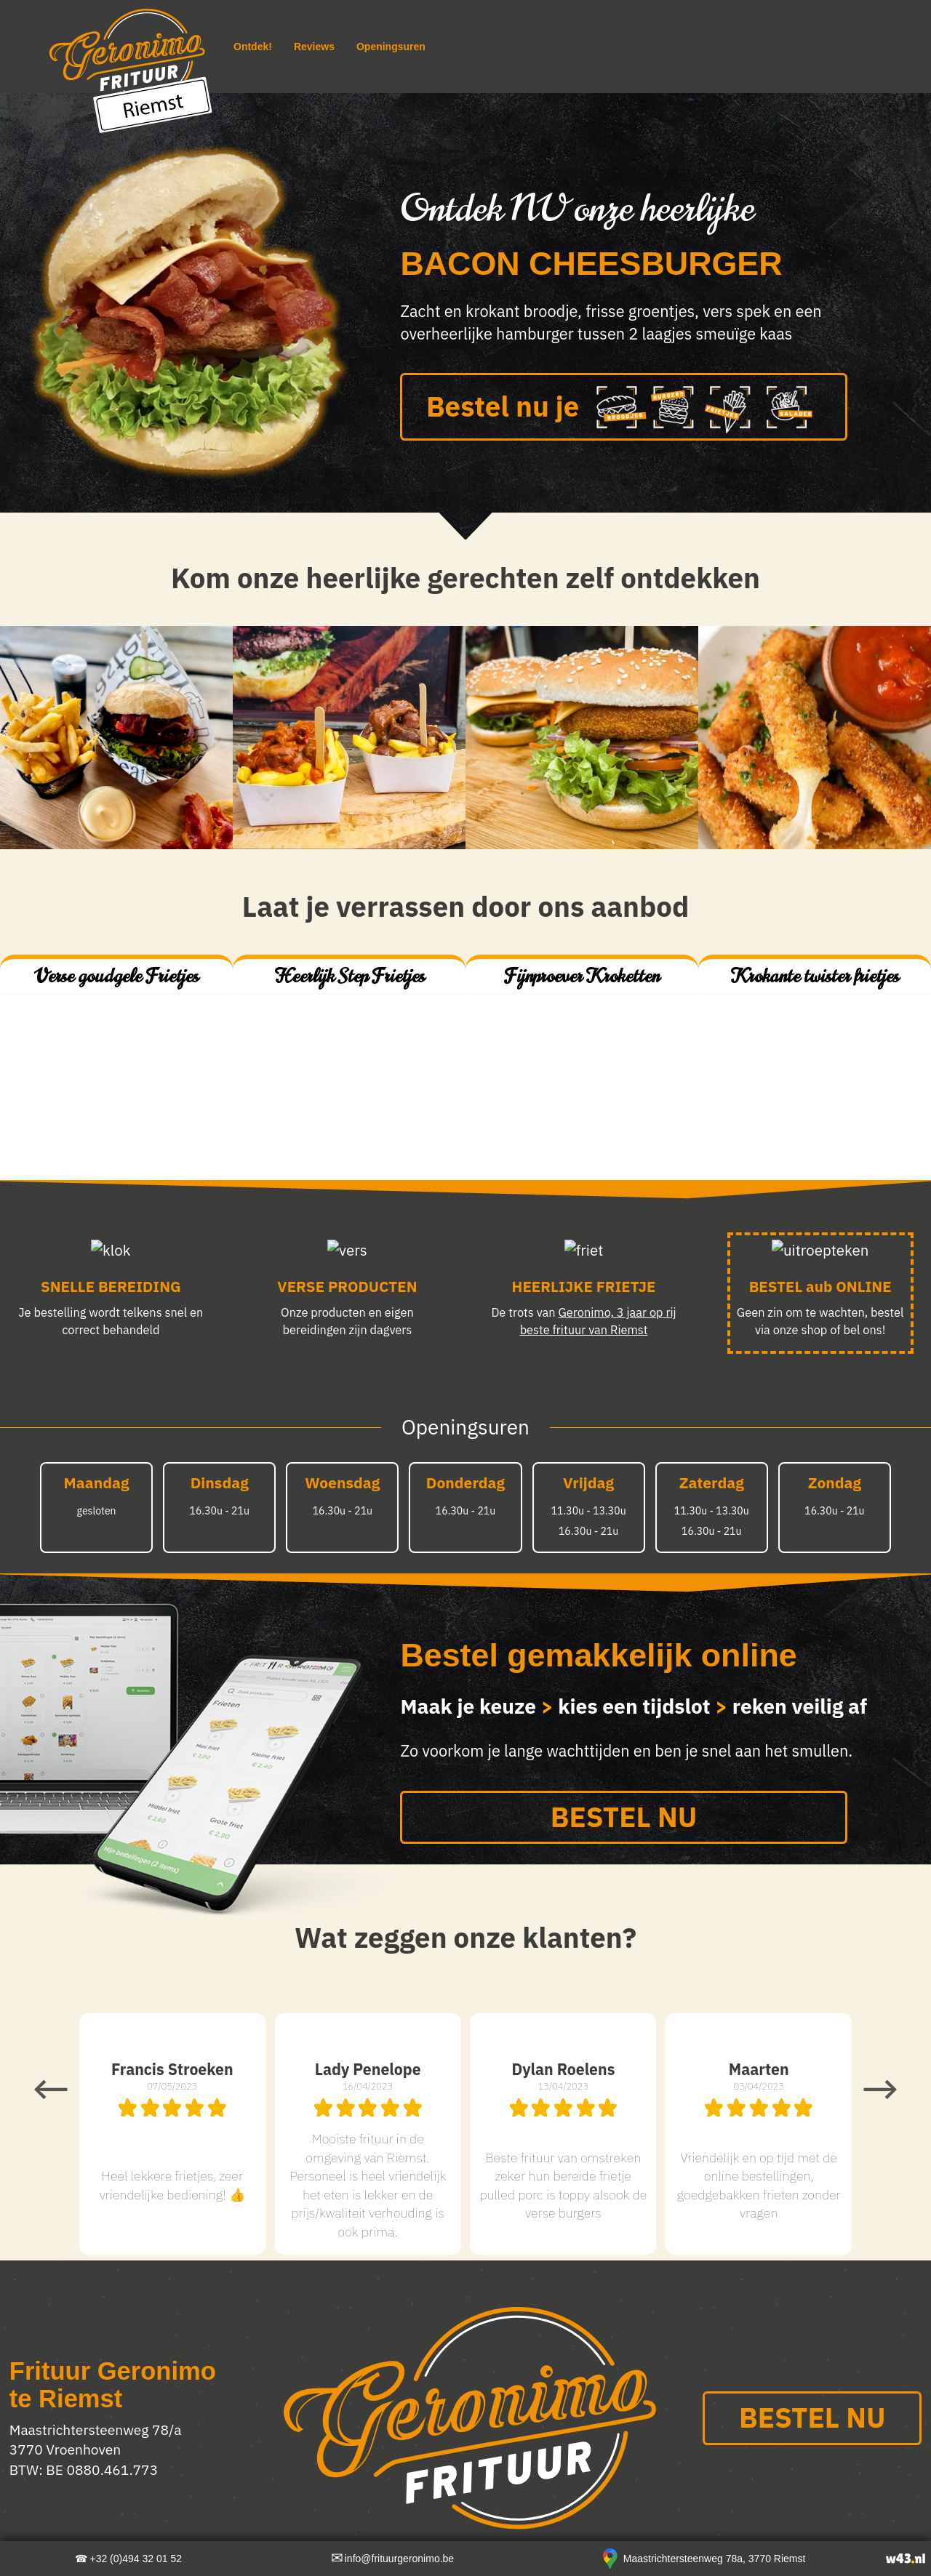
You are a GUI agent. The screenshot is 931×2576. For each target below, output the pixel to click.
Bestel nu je (623, 409)
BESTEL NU (624, 1817)
